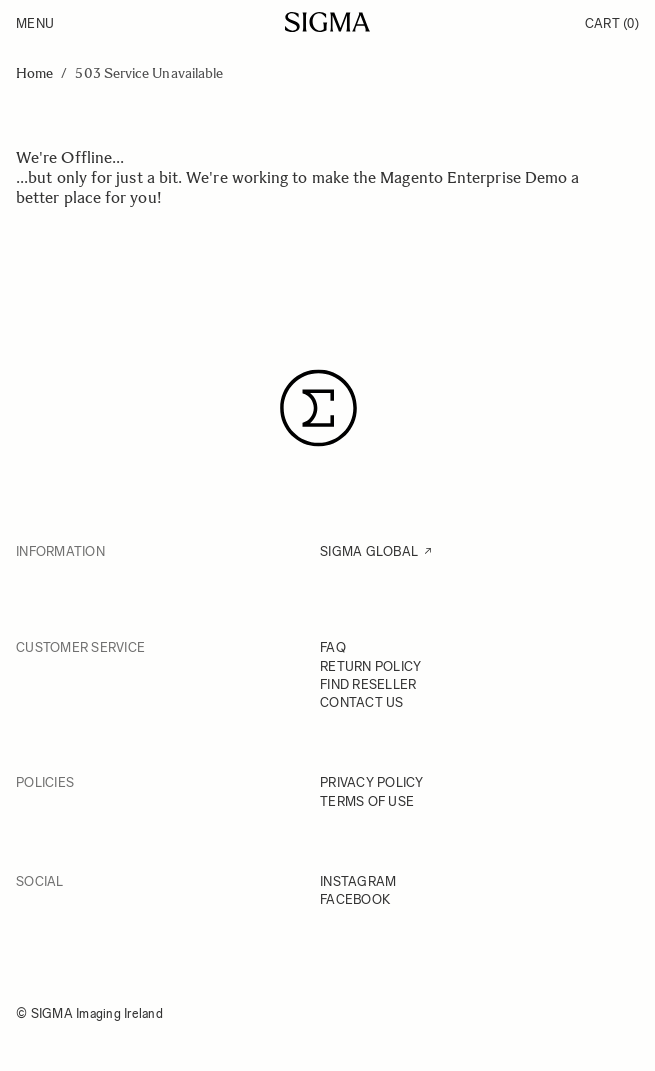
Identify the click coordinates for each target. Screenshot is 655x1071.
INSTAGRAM (358, 881)
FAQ (333, 647)
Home (34, 73)
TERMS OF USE (367, 801)
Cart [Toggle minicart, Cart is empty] (612, 23)
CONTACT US (362, 702)
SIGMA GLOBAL (369, 551)
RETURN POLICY (370, 666)
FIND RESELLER (368, 684)
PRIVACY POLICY (372, 782)
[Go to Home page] (327, 22)
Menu (35, 23)
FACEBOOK (355, 899)
